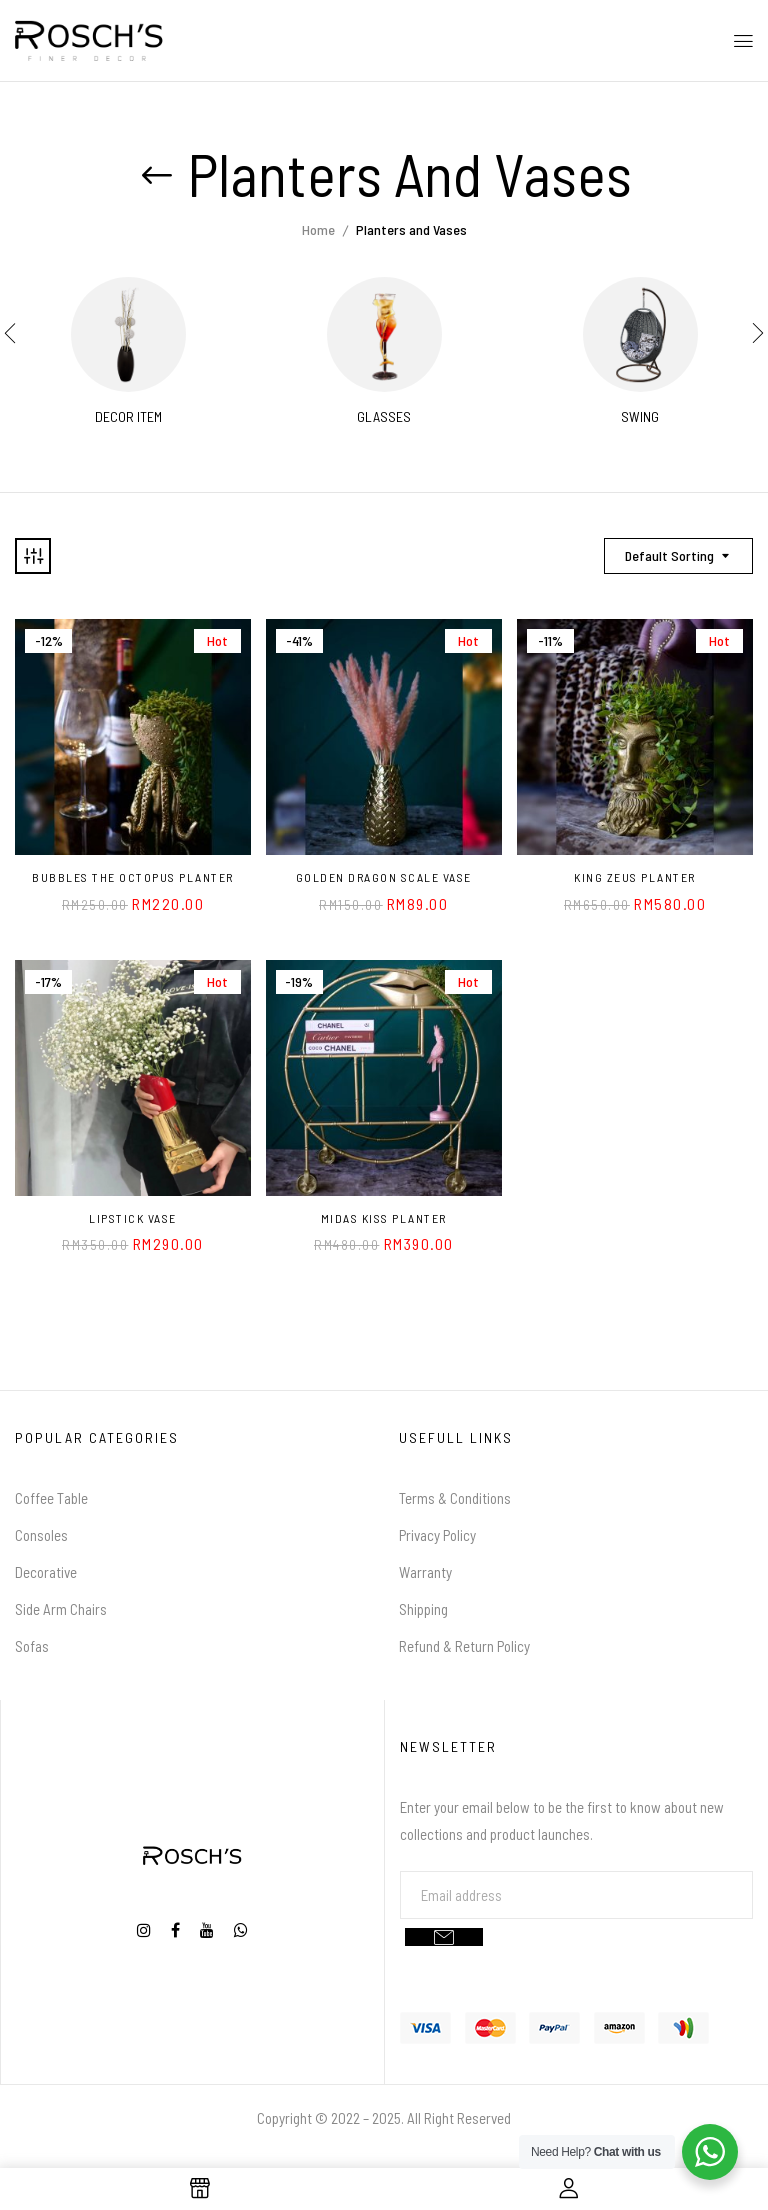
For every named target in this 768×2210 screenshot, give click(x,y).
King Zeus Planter (635, 877)
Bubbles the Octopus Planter (133, 877)
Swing (640, 417)
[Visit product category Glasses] (384, 334)
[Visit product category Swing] (640, 334)
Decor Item (128, 417)
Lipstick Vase (133, 1218)
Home (318, 229)
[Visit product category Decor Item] (128, 334)
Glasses (384, 417)
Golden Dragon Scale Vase (384, 877)
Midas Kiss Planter (384, 1218)
